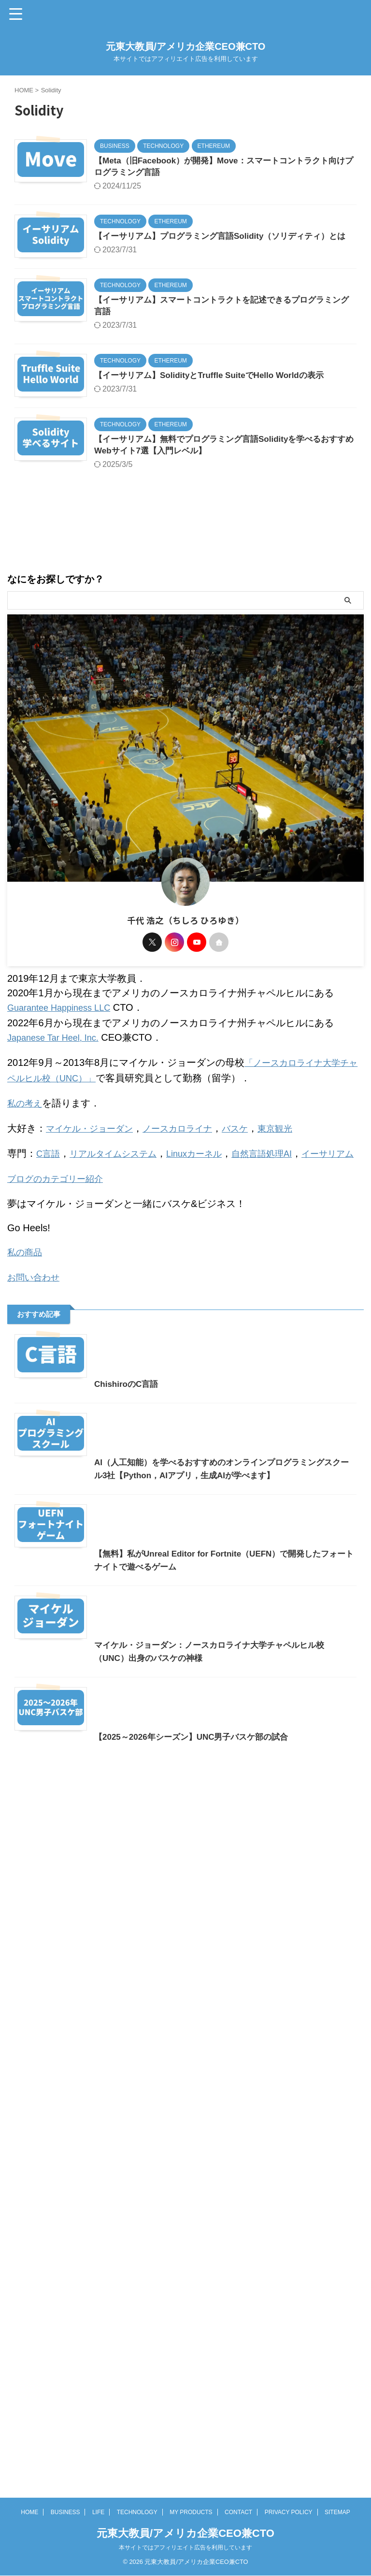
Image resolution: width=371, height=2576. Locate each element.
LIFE (98, 2545)
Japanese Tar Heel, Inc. (58, 1077)
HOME (29, 2545)
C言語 (49, 1188)
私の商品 (26, 1299)
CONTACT (238, 2545)
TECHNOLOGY (137, 2545)
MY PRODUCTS (191, 2545)
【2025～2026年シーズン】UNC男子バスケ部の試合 (117, 2483)
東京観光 (297, 1164)
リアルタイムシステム (120, 1188)
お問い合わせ (36, 1323)
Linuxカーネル (209, 1188)
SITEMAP (337, 2545)
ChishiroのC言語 (48, 1569)
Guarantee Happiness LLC (64, 1048)
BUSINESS (65, 2545)
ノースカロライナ (190, 1164)
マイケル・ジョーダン (94, 1164)
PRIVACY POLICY (289, 2545)
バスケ (253, 1164)
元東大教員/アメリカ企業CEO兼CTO (186, 46)
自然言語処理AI (283, 1188)
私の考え (26, 1140)
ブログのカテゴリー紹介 (60, 1227)
